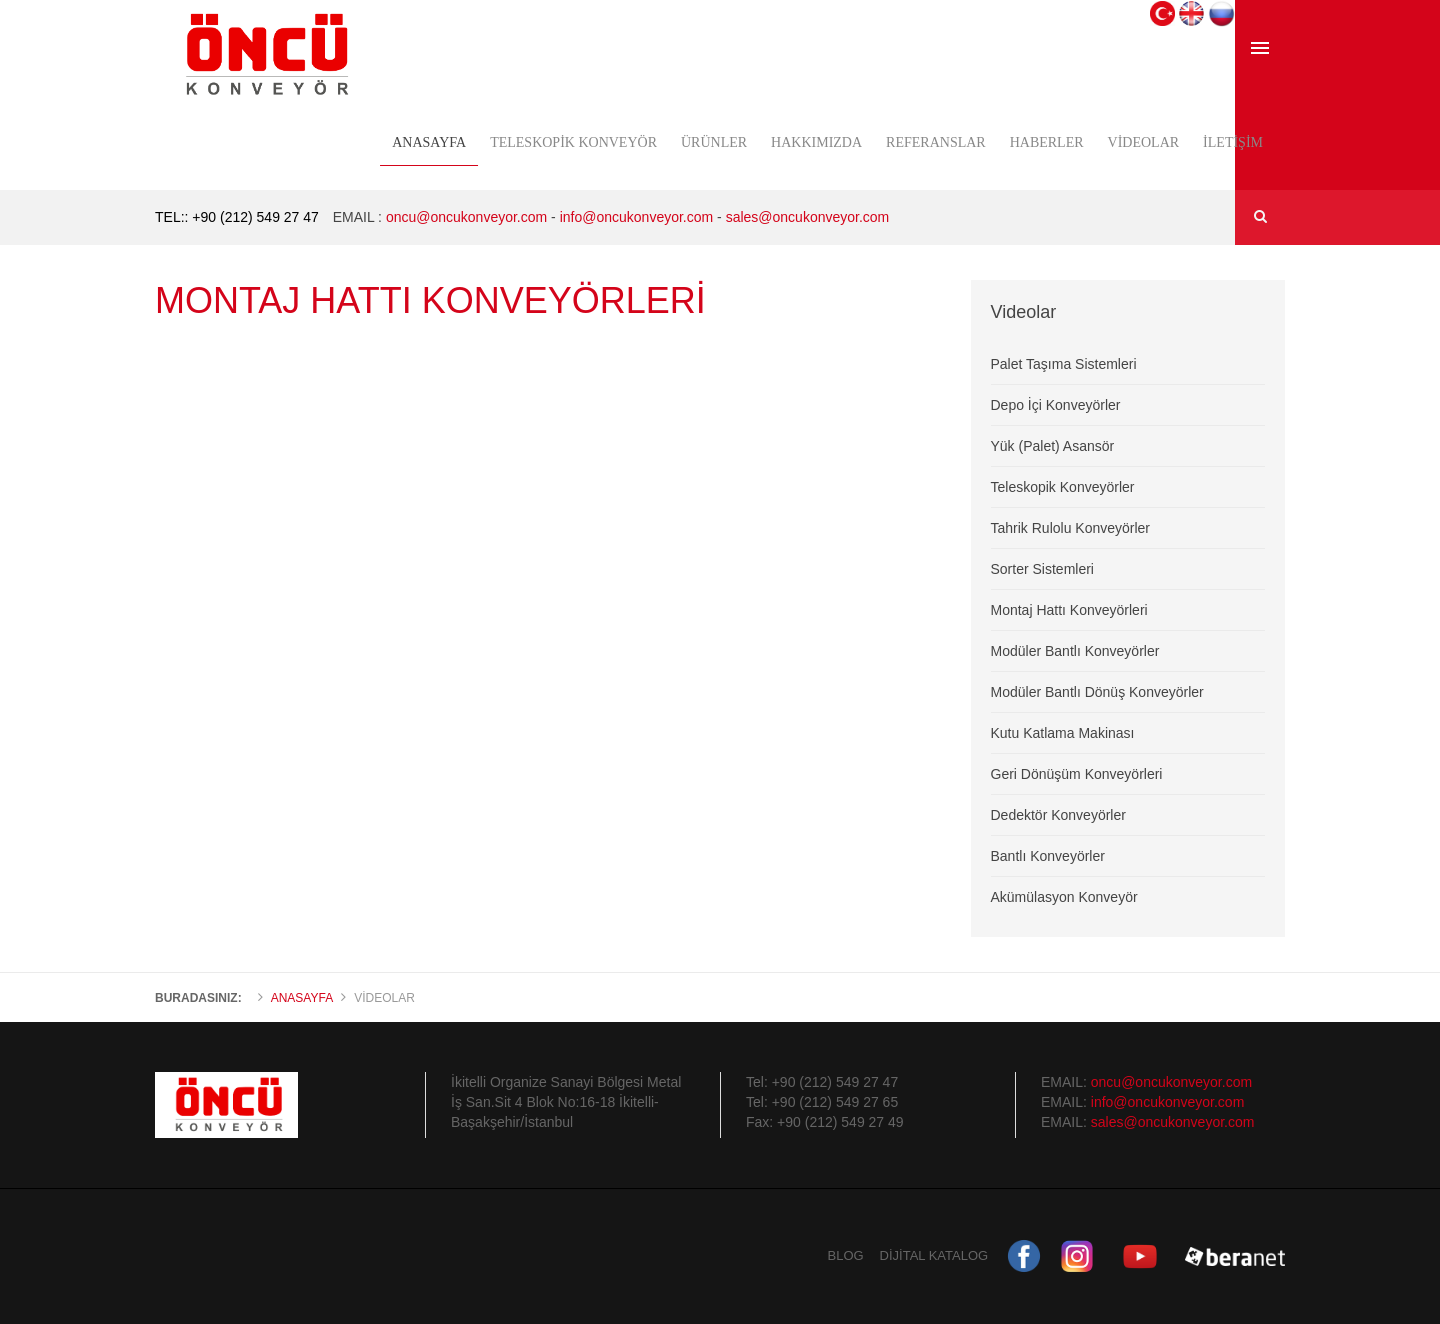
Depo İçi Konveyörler (1056, 405)
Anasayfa (429, 142)
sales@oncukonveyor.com (808, 217)
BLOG (846, 1255)
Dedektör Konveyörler (1058, 815)
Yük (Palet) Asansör (1053, 446)
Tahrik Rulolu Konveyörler (1071, 528)
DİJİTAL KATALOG (934, 1255)
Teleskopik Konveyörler (1063, 487)
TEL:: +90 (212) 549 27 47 (237, 217)
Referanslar (936, 142)
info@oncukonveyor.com (637, 217)
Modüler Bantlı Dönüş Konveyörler (1097, 692)
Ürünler (714, 142)
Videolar (1144, 142)
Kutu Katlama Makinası (1063, 733)
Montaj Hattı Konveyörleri (1069, 610)
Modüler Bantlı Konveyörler (1075, 651)
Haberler (1047, 142)
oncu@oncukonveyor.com (464, 217)
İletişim (1233, 142)
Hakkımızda (816, 142)
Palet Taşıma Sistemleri (1064, 364)
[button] (1162, 12)
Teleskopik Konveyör (573, 142)
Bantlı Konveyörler (1048, 856)
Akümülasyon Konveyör (1064, 897)
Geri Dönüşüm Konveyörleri (1077, 774)
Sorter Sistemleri (1042, 569)
